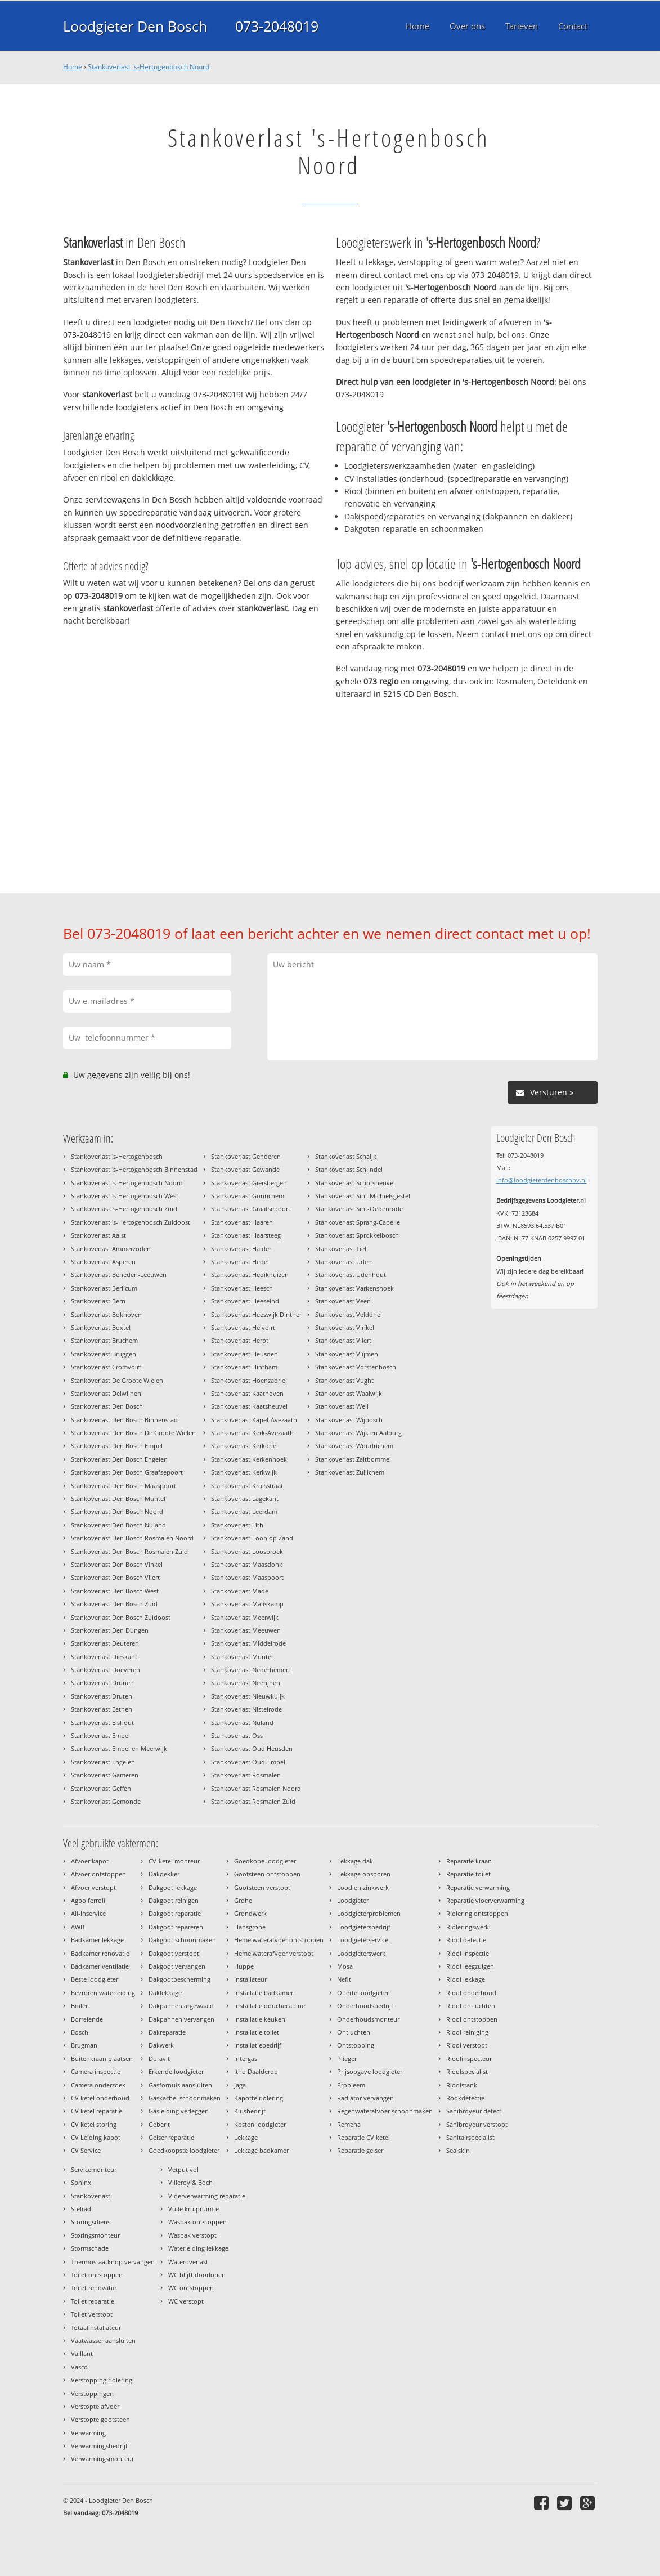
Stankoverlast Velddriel (348, 1314)
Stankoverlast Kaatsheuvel (249, 1406)
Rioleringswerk (467, 1927)
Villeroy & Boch (190, 2182)
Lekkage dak (355, 1861)
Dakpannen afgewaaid (181, 2005)
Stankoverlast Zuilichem (349, 1472)
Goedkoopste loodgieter (184, 2150)
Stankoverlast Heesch (242, 1288)
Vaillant (82, 2353)
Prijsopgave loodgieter (369, 2071)
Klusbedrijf (250, 2111)
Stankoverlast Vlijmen (346, 1354)
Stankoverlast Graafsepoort (250, 1208)
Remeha (349, 2124)
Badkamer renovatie (100, 1953)
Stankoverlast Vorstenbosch (355, 1367)
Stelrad (81, 2209)
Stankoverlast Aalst (98, 1235)
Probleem (351, 2085)
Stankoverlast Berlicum (104, 1288)
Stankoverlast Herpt (239, 1340)
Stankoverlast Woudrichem (354, 1445)
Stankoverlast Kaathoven (247, 1393)
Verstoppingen (92, 2393)
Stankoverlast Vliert (343, 1340)
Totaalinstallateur (96, 2327)
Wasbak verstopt (192, 2235)
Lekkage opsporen (363, 1874)
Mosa (345, 1966)
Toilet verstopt (92, 2314)
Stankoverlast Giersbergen (249, 1183)
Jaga (240, 2085)
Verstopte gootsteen (100, 2419)
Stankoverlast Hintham (244, 1367)
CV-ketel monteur (174, 1861)
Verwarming (88, 2433)
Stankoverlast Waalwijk (348, 1393)
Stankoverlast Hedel (240, 1261)
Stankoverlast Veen (343, 1301)
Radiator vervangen (365, 2098)
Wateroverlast (188, 2261)
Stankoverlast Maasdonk (246, 1564)
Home (72, 66)
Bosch (79, 2032)
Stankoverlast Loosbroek (247, 1551)
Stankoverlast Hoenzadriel (249, 1380)
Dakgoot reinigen (174, 1900)
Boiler (79, 2005)
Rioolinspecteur (469, 2058)
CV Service (86, 2150)
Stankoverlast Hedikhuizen (250, 1274)
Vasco (79, 2367)
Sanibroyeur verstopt (477, 2124)
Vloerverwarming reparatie (206, 2196)
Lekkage (246, 2137)
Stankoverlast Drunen (102, 1682)
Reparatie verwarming (478, 1887)
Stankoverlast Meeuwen (246, 1630)
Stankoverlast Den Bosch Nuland (118, 1525)
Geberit (159, 2124)
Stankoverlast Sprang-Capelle (357, 1222)
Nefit (344, 1979)
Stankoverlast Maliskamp (247, 1604)
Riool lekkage (465, 1979)
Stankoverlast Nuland (242, 1722)
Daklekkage (165, 1992)
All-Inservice (88, 1913)
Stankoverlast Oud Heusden (252, 1748)
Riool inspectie (467, 1953)
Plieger (347, 2058)
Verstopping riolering (101, 2380)
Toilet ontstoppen (97, 2274)
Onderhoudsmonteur (368, 2019)
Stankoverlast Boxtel (101, 1327)
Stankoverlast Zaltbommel (353, 1459)
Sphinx (81, 2182)
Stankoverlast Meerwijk (245, 1617)
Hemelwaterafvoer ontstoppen (279, 1940)
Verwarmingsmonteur (102, 2458)
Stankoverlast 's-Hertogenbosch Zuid (124, 1208)
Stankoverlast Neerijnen (245, 1682)
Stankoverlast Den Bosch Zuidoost (120, 1617)
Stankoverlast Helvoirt (243, 1327)
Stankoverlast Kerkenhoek (249, 1459)
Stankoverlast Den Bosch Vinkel (117, 1564)
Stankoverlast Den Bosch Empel (117, 1445)
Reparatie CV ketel (363, 2137)
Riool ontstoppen (471, 2019)
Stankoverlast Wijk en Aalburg (358, 1432)
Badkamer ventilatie (100, 1966)
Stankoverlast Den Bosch (107, 1406)
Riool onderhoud (471, 1992)
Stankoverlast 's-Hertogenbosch (117, 1156)
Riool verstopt (466, 2045)
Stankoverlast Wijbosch (349, 1419)
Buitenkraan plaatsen (102, 2058)
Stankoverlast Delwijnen (106, 1393)
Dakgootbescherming (179, 1979)
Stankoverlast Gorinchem (247, 1195)
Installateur (250, 1979)
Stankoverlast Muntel (242, 1656)
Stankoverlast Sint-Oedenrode (359, 1208)
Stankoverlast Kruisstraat (247, 1485)
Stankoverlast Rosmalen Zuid (253, 1801)
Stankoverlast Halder (241, 1248)
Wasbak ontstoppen (197, 2221)
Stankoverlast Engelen (103, 1762)
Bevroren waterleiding (103, 1992)
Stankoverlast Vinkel (344, 1327)
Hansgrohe (250, 1927)
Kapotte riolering (258, 2098)
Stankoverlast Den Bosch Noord (117, 1511)
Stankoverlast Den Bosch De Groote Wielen (133, 1432)
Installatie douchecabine (269, 2005)
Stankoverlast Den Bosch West (115, 1591)
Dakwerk (161, 2045)
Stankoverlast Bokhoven (106, 1314)
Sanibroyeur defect (473, 2111)
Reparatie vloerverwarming (485, 1900)
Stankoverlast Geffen (101, 1788)
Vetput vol (183, 2169)
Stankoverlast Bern (98, 1301)
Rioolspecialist (467, 2071)
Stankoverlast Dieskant (104, 1656)
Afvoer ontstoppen (98, 1874)
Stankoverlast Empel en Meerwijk (119, 1748)
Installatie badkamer (263, 1992)
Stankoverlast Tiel (340, 1248)
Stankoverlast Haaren (242, 1222)
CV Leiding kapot (95, 2137)
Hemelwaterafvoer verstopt (273, 1953)
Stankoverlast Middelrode (248, 1643)
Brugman (84, 2045)
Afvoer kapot (90, 1861)
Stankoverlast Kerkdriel (244, 1445)
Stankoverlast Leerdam (244, 1511)
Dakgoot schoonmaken (182, 1940)
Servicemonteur (93, 2169)
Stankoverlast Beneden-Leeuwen (119, 1274)
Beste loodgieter (94, 1979)
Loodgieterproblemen (369, 1913)
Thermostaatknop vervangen (113, 2261)
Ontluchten (353, 2032)
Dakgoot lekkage (173, 1887)
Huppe (244, 1966)
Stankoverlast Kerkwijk (244, 1472)
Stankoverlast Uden (343, 1261)
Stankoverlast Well (342, 1406)
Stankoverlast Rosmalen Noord (256, 1788)
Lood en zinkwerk (363, 1887)
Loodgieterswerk (361, 1953)
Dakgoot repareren (176, 1927)
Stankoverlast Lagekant (245, 1498)
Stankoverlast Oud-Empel (248, 1762)
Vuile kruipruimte (193, 2209)
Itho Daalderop (256, 2071)
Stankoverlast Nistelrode (246, 1709)
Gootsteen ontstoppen (267, 1874)
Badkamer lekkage (97, 1940)
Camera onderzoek (98, 2085)
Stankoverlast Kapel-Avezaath (254, 1419)
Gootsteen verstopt (262, 1887)
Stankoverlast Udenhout (350, 1274)
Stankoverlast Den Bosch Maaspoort (123, 1485)
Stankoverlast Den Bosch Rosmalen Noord (132, 1538)
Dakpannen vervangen (181, 2019)
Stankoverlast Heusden (244, 1354)
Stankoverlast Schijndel (349, 1169)
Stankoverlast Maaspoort (247, 1577)
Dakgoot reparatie (175, 1913)
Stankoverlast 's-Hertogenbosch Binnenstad (134, 1169)
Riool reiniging (467, 2032)
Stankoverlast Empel (100, 1735)
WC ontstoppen (191, 2287)
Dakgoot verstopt (174, 1953)
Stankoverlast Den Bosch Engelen (119, 1459)
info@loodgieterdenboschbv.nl (541, 1180)
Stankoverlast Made (239, 1591)
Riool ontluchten (470, 2005)
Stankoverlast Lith (237, 1525)
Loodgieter (353, 1900)
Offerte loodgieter (363, 1992)
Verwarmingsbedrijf (99, 2445)
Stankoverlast (90, 2196)
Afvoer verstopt (93, 1887)
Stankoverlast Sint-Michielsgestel (362, 1195)
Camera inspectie (95, 2071)
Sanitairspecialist (470, 2137)
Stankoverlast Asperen (103, 1261)
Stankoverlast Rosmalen (246, 1775)
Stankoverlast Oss (237, 1735)
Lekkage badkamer (261, 2150)
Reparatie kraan (469, 1861)
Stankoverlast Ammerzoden (111, 1248)
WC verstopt (186, 2301)
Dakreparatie (167, 2032)
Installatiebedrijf (257, 2045)
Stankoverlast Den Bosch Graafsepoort (127, 1472)
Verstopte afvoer (95, 2406)
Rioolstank (461, 2085)
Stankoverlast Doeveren (105, 1669)
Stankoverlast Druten (101, 1696)
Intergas (245, 2058)
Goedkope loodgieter (265, 1861)
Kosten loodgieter (260, 2124)
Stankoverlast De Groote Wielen (117, 1380)
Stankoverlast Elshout (102, 1722)
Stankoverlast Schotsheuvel (355, 1183)
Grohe (243, 1900)
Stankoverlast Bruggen (103, 1354)
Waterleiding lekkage (198, 2248)
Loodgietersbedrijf (363, 1927)
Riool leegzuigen (470, 1966)
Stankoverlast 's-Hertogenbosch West (124, 1195)
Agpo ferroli (88, 1900)
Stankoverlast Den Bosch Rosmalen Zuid (129, 1551)
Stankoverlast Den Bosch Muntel (118, 1498)
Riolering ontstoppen (477, 1913)
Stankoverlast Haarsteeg (246, 1235)
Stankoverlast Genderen (246, 1156)
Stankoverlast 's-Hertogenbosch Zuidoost (130, 1222)
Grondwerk (250, 1913)
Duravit (159, 2058)
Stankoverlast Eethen (101, 1709)
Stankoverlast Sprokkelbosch (357, 1235)
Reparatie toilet (468, 1874)
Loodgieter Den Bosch (135, 25)
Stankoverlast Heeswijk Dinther (256, 1314)
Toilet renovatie (93, 2287)
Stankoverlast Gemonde (106, 1801)
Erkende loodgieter (176, 2071)
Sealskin (458, 2150)
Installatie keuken (259, 2019)
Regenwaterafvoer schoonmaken (385, 2111)
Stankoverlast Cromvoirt (106, 1367)
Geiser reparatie (171, 2137)
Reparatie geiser (360, 2150)
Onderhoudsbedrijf (365, 2005)
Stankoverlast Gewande (245, 1169)
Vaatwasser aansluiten (103, 2340)
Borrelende (87, 2019)
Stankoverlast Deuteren (105, 1643)
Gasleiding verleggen (179, 2111)
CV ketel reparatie (96, 2111)
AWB (77, 1927)
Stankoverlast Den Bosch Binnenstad (124, 1419)
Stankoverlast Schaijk (345, 1156)
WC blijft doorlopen (197, 2274)
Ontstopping (355, 2045)
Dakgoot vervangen (177, 1966)
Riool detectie (466, 1940)
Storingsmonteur (95, 2235)
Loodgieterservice (362, 1940)
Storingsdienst (92, 2221)
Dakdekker (164, 1874)
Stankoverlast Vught (344, 1380)
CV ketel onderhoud (100, 2098)
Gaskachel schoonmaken (185, 2098)
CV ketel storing (93, 2124)
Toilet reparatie (92, 2301)
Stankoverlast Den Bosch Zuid (114, 1604)
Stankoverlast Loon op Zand (252, 1538)
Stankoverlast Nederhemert (250, 1669)
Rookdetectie (465, 2098)
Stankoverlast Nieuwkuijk (248, 1696)
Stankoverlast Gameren (104, 1775)
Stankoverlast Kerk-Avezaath (252, 1432)
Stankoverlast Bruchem (104, 1340)
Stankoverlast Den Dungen (110, 1630)
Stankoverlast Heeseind (245, 1301)
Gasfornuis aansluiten (180, 2085)
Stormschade (90, 2248)
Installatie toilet (256, 2032)
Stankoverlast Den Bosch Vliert (115, 1577)
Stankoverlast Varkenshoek (354, 1288)
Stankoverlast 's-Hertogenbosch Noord (148, 66)
